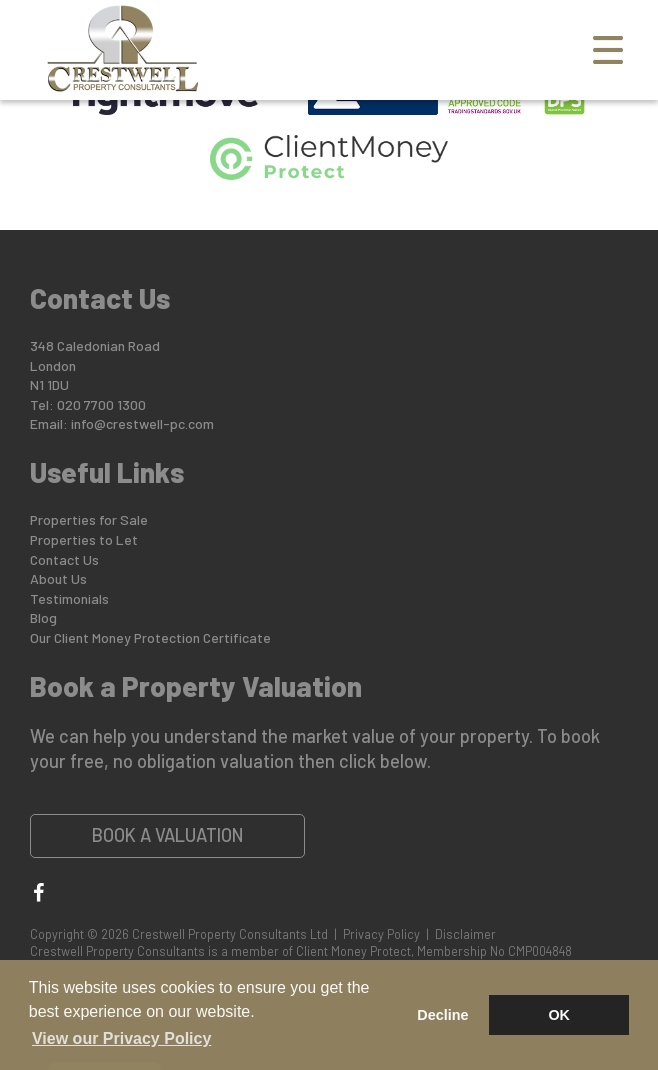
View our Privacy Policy (121, 1038)
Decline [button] (442, 1015)
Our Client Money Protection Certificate (150, 637)
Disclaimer (465, 934)
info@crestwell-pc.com (142, 423)
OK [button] (559, 1015)
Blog (43, 617)
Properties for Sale (89, 519)
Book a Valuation (168, 835)
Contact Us (64, 559)
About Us (58, 578)
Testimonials (69, 598)
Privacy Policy (381, 934)
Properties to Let (84, 539)
